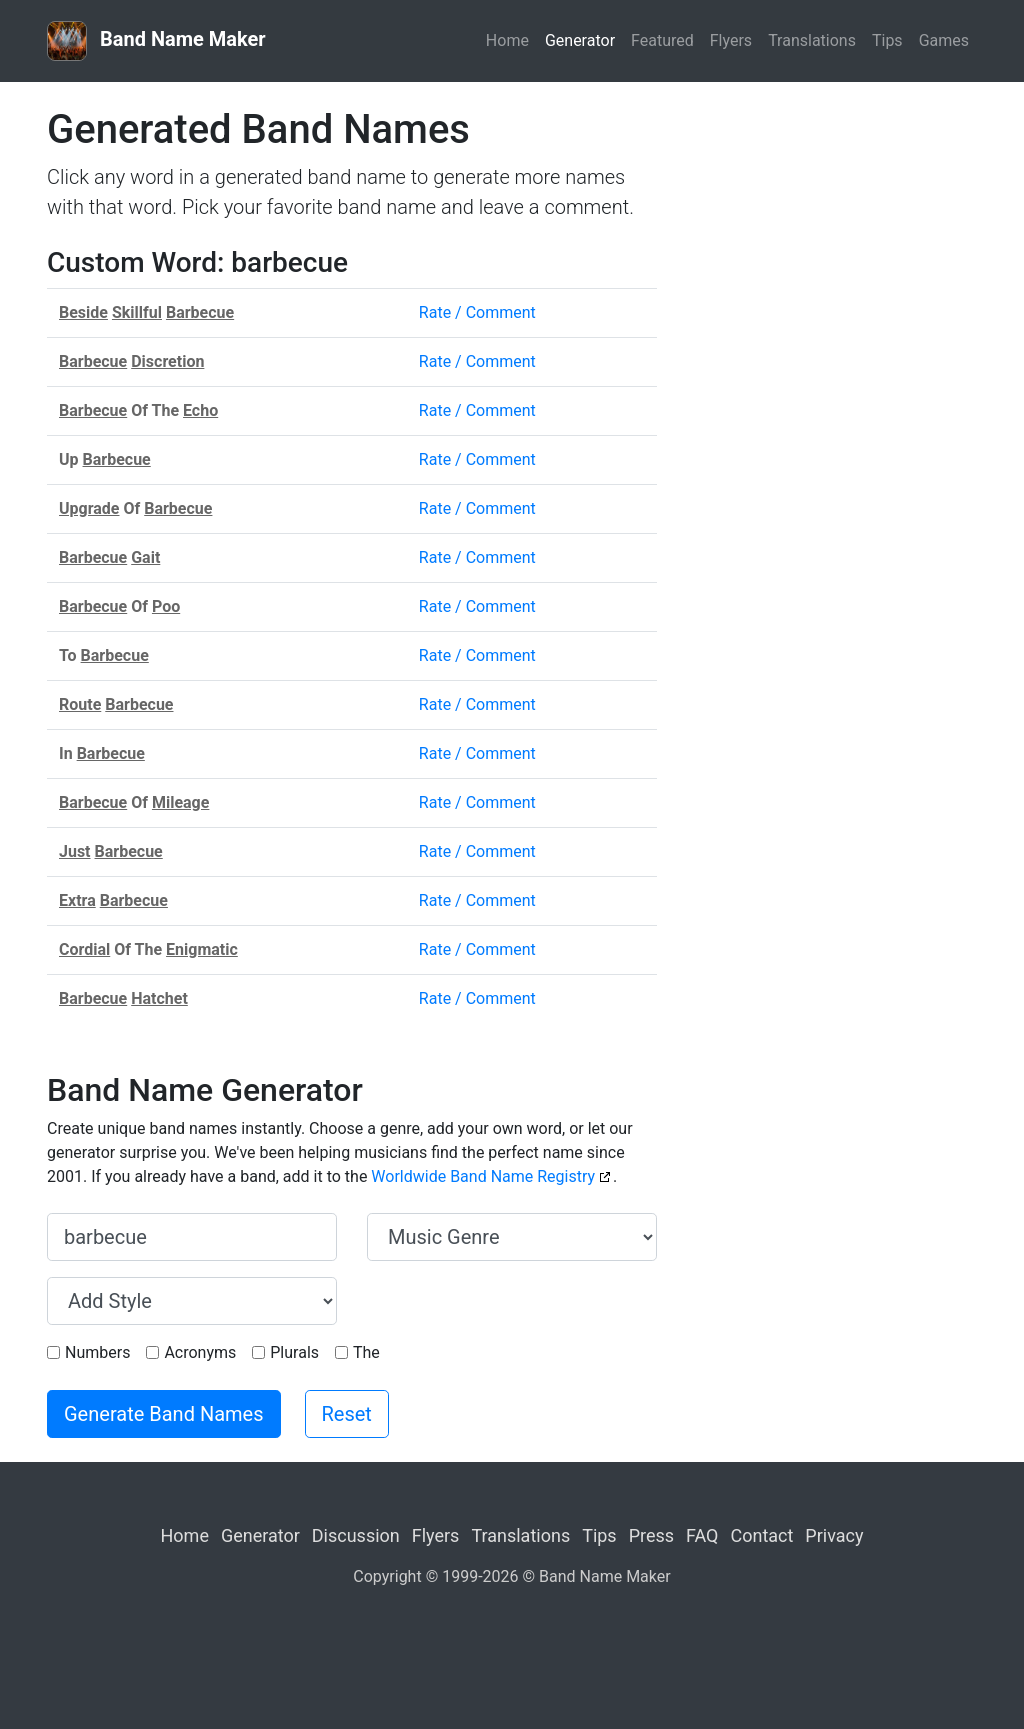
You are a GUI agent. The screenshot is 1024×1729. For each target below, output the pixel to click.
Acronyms (200, 1352)
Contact (761, 1535)
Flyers (731, 40)
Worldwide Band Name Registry (483, 1176)
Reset (347, 1414)
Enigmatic (202, 949)
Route (80, 704)
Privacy (834, 1535)
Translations (812, 40)
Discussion (356, 1535)
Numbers (97, 1352)
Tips (887, 40)
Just (75, 851)
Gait (145, 557)
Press (651, 1535)
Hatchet (159, 998)
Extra (77, 900)
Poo (166, 606)
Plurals (294, 1352)
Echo (200, 410)
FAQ (702, 1535)
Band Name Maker (156, 41)
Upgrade (89, 508)
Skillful (137, 312)
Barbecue (200, 312)
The (366, 1352)
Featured (662, 40)
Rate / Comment (477, 312)
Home (507, 40)
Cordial (84, 949)
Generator (580, 40)
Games (944, 40)
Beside (83, 312)
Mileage (180, 802)
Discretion (167, 361)
